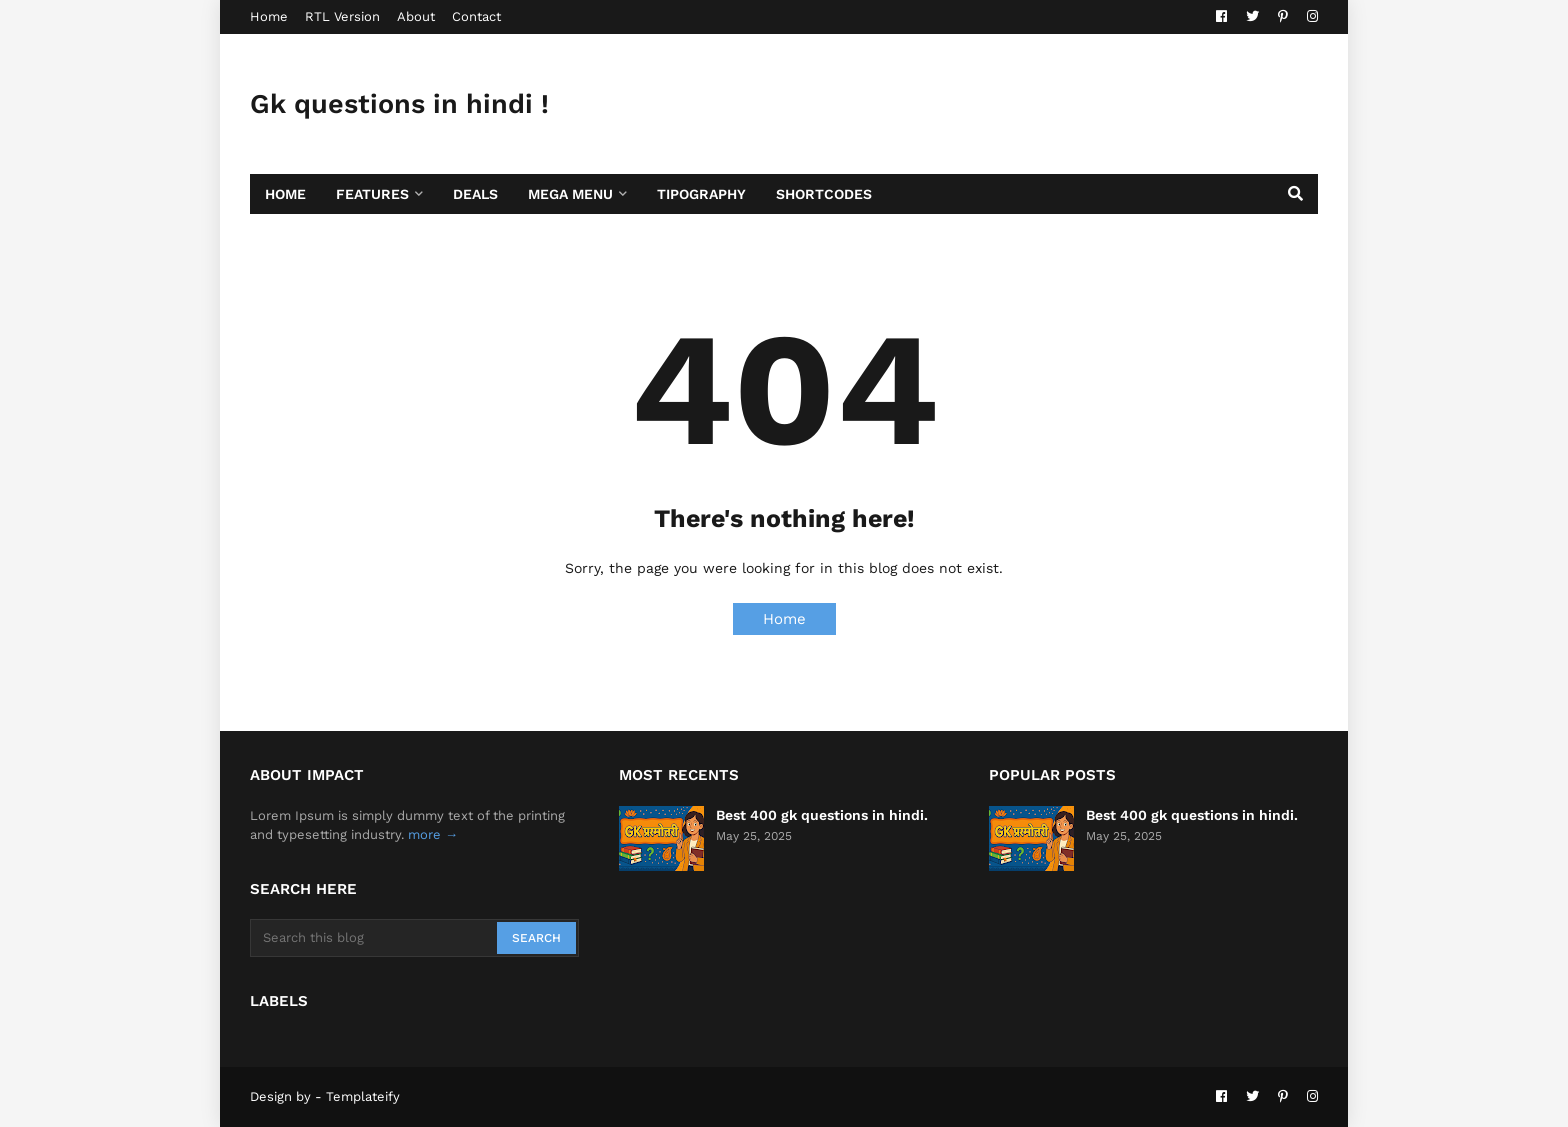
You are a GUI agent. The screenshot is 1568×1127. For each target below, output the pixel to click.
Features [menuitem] (372, 194)
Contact (476, 16)
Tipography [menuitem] (701, 194)
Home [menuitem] (285, 194)
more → (433, 834)
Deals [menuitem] (475, 194)
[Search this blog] (375, 938)
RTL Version (342, 16)
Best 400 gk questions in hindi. (822, 815)
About (416, 16)
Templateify (363, 1096)
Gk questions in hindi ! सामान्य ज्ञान (399, 134)
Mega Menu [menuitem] (570, 194)
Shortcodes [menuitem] (824, 194)
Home (269, 16)
